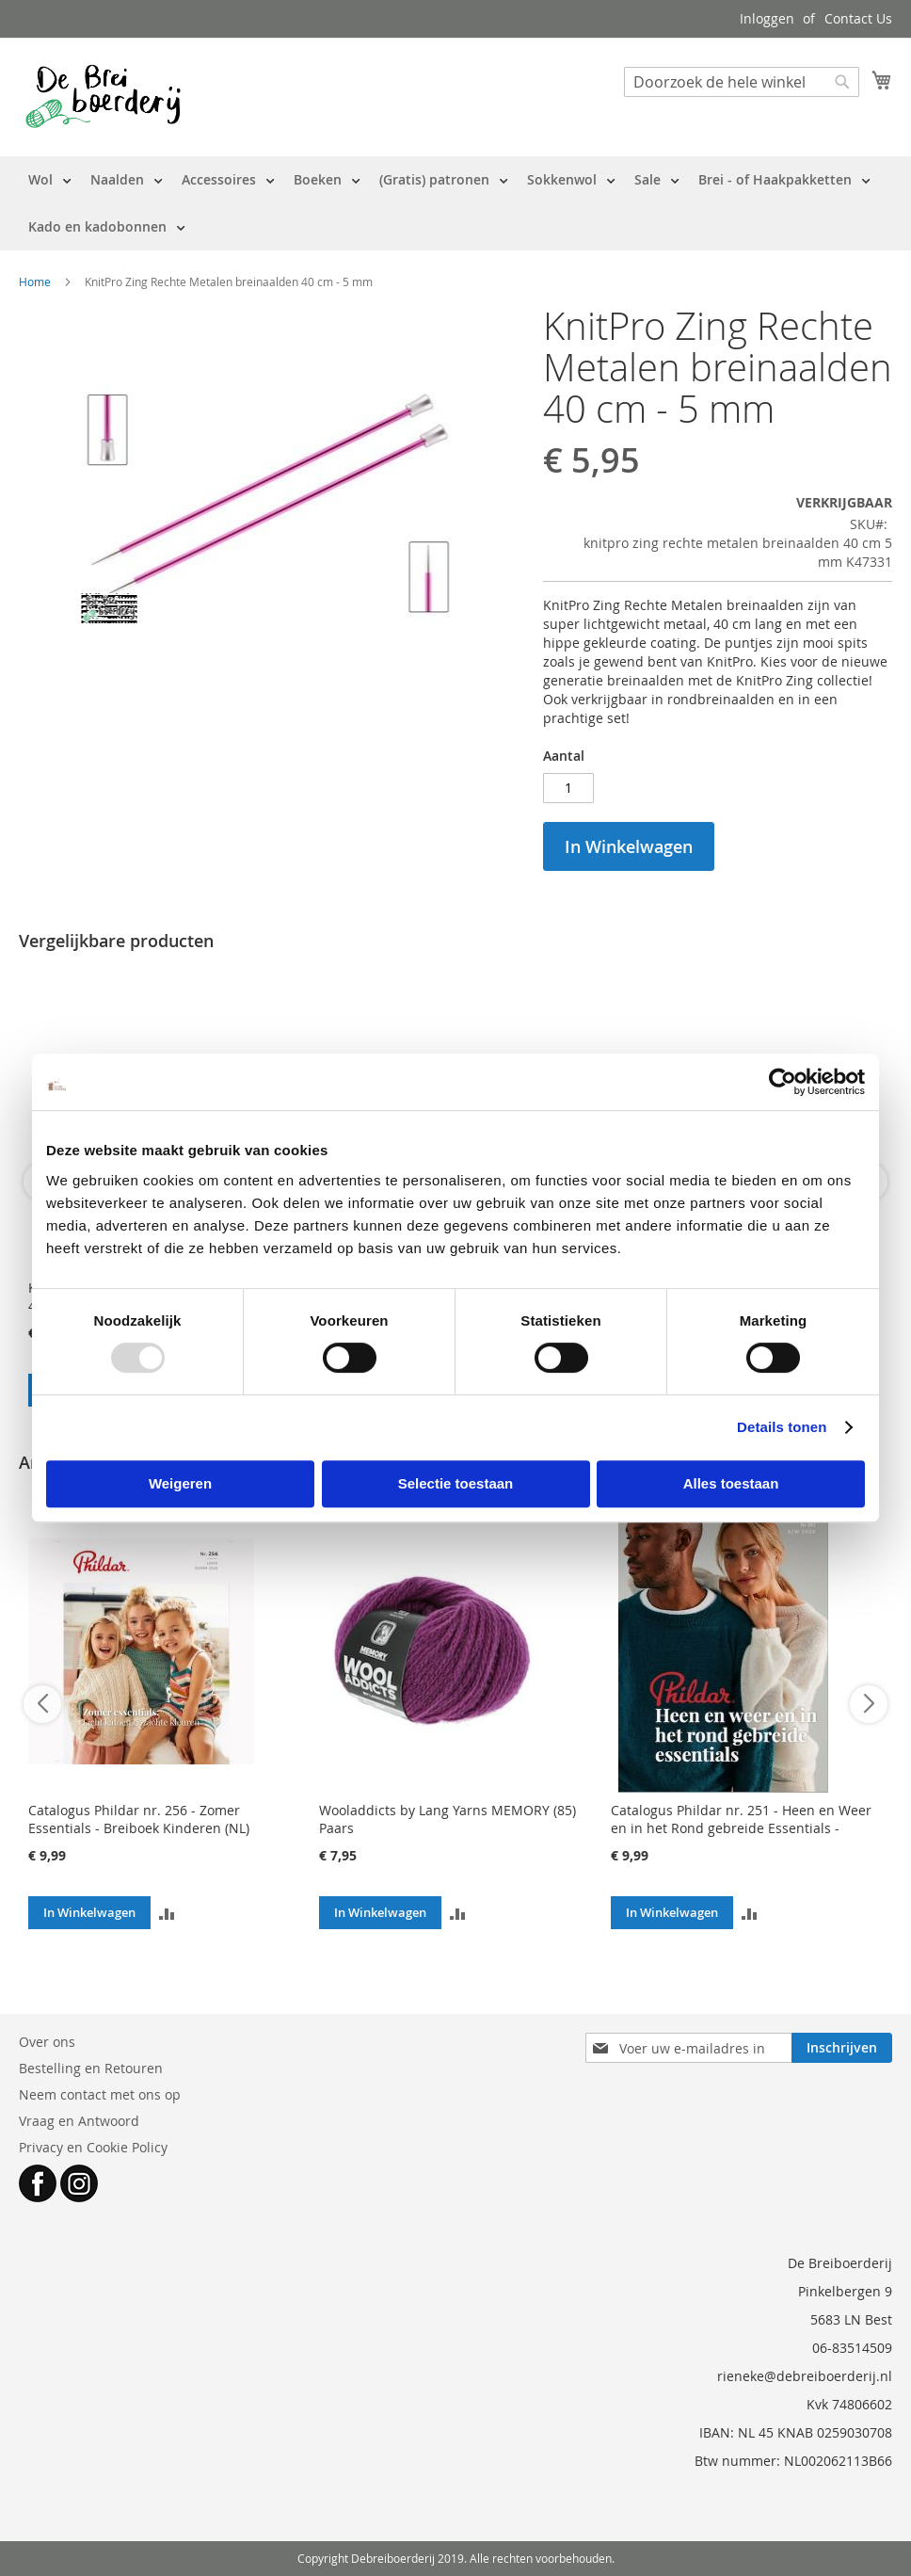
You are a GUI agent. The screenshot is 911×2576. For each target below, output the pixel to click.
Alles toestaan (731, 1483)
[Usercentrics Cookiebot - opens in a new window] (782, 1082)
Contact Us (858, 18)
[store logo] (103, 96)
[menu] (455, 203)
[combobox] (741, 82)
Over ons (47, 2042)
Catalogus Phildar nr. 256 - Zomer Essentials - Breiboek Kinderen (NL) (138, 1819)
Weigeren (180, 1483)
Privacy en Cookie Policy (93, 2147)
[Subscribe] (841, 2048)
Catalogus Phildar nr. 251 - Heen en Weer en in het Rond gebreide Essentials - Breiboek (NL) (741, 1828)
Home (35, 281)
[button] (167, 1912)
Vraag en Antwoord (79, 2121)
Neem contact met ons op (100, 2094)
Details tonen (781, 1427)
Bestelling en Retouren (91, 2068)
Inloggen (767, 18)
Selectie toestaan (456, 1483)
